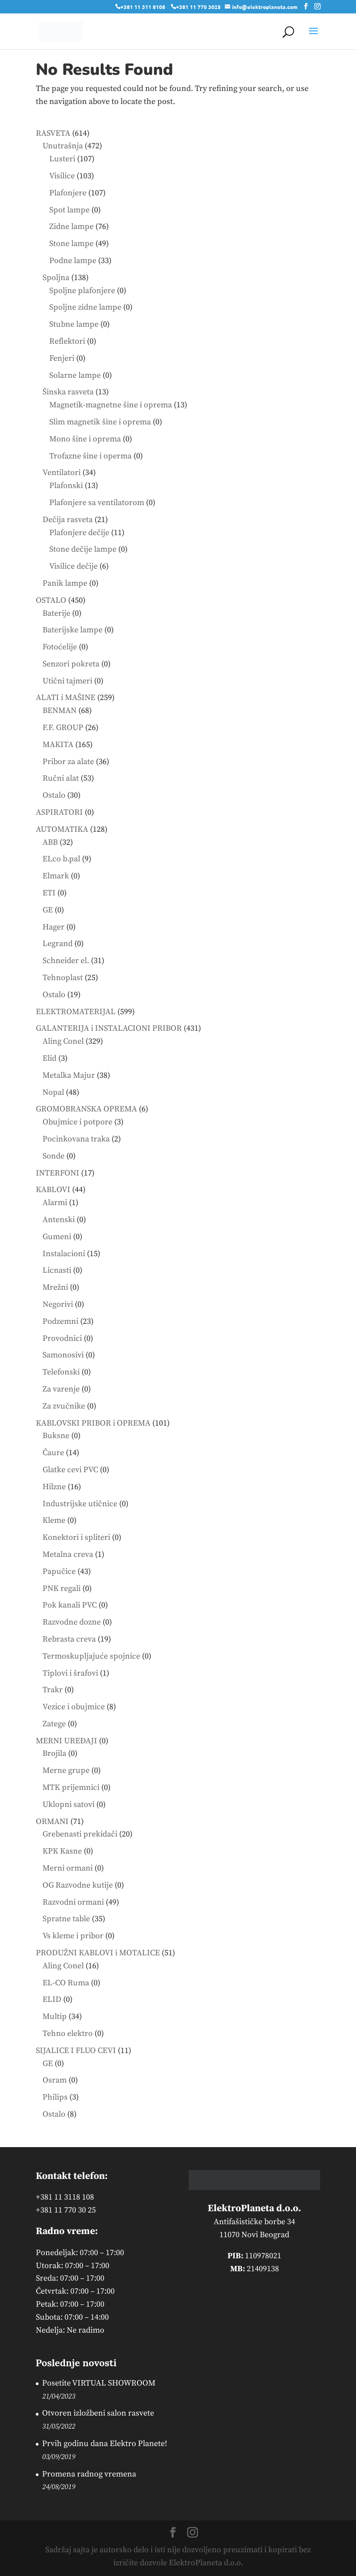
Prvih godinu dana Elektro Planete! (104, 2443)
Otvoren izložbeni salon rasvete (98, 2413)
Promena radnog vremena (89, 2474)
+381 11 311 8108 (142, 6)
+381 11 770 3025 (198, 6)
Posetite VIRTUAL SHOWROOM (98, 2383)
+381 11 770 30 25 (66, 2210)
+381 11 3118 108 (65, 2197)
